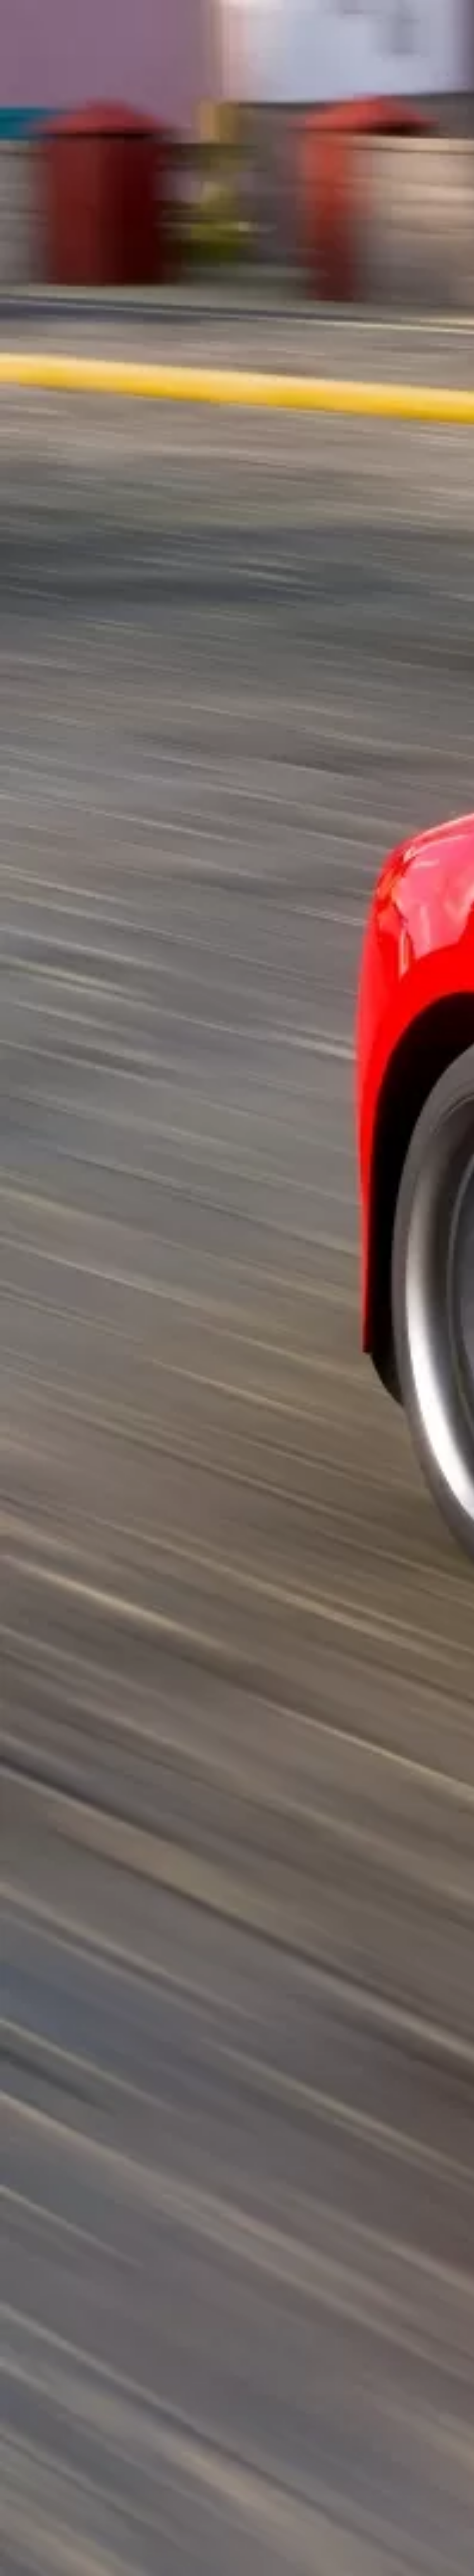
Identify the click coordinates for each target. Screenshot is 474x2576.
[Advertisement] (162, 179)
